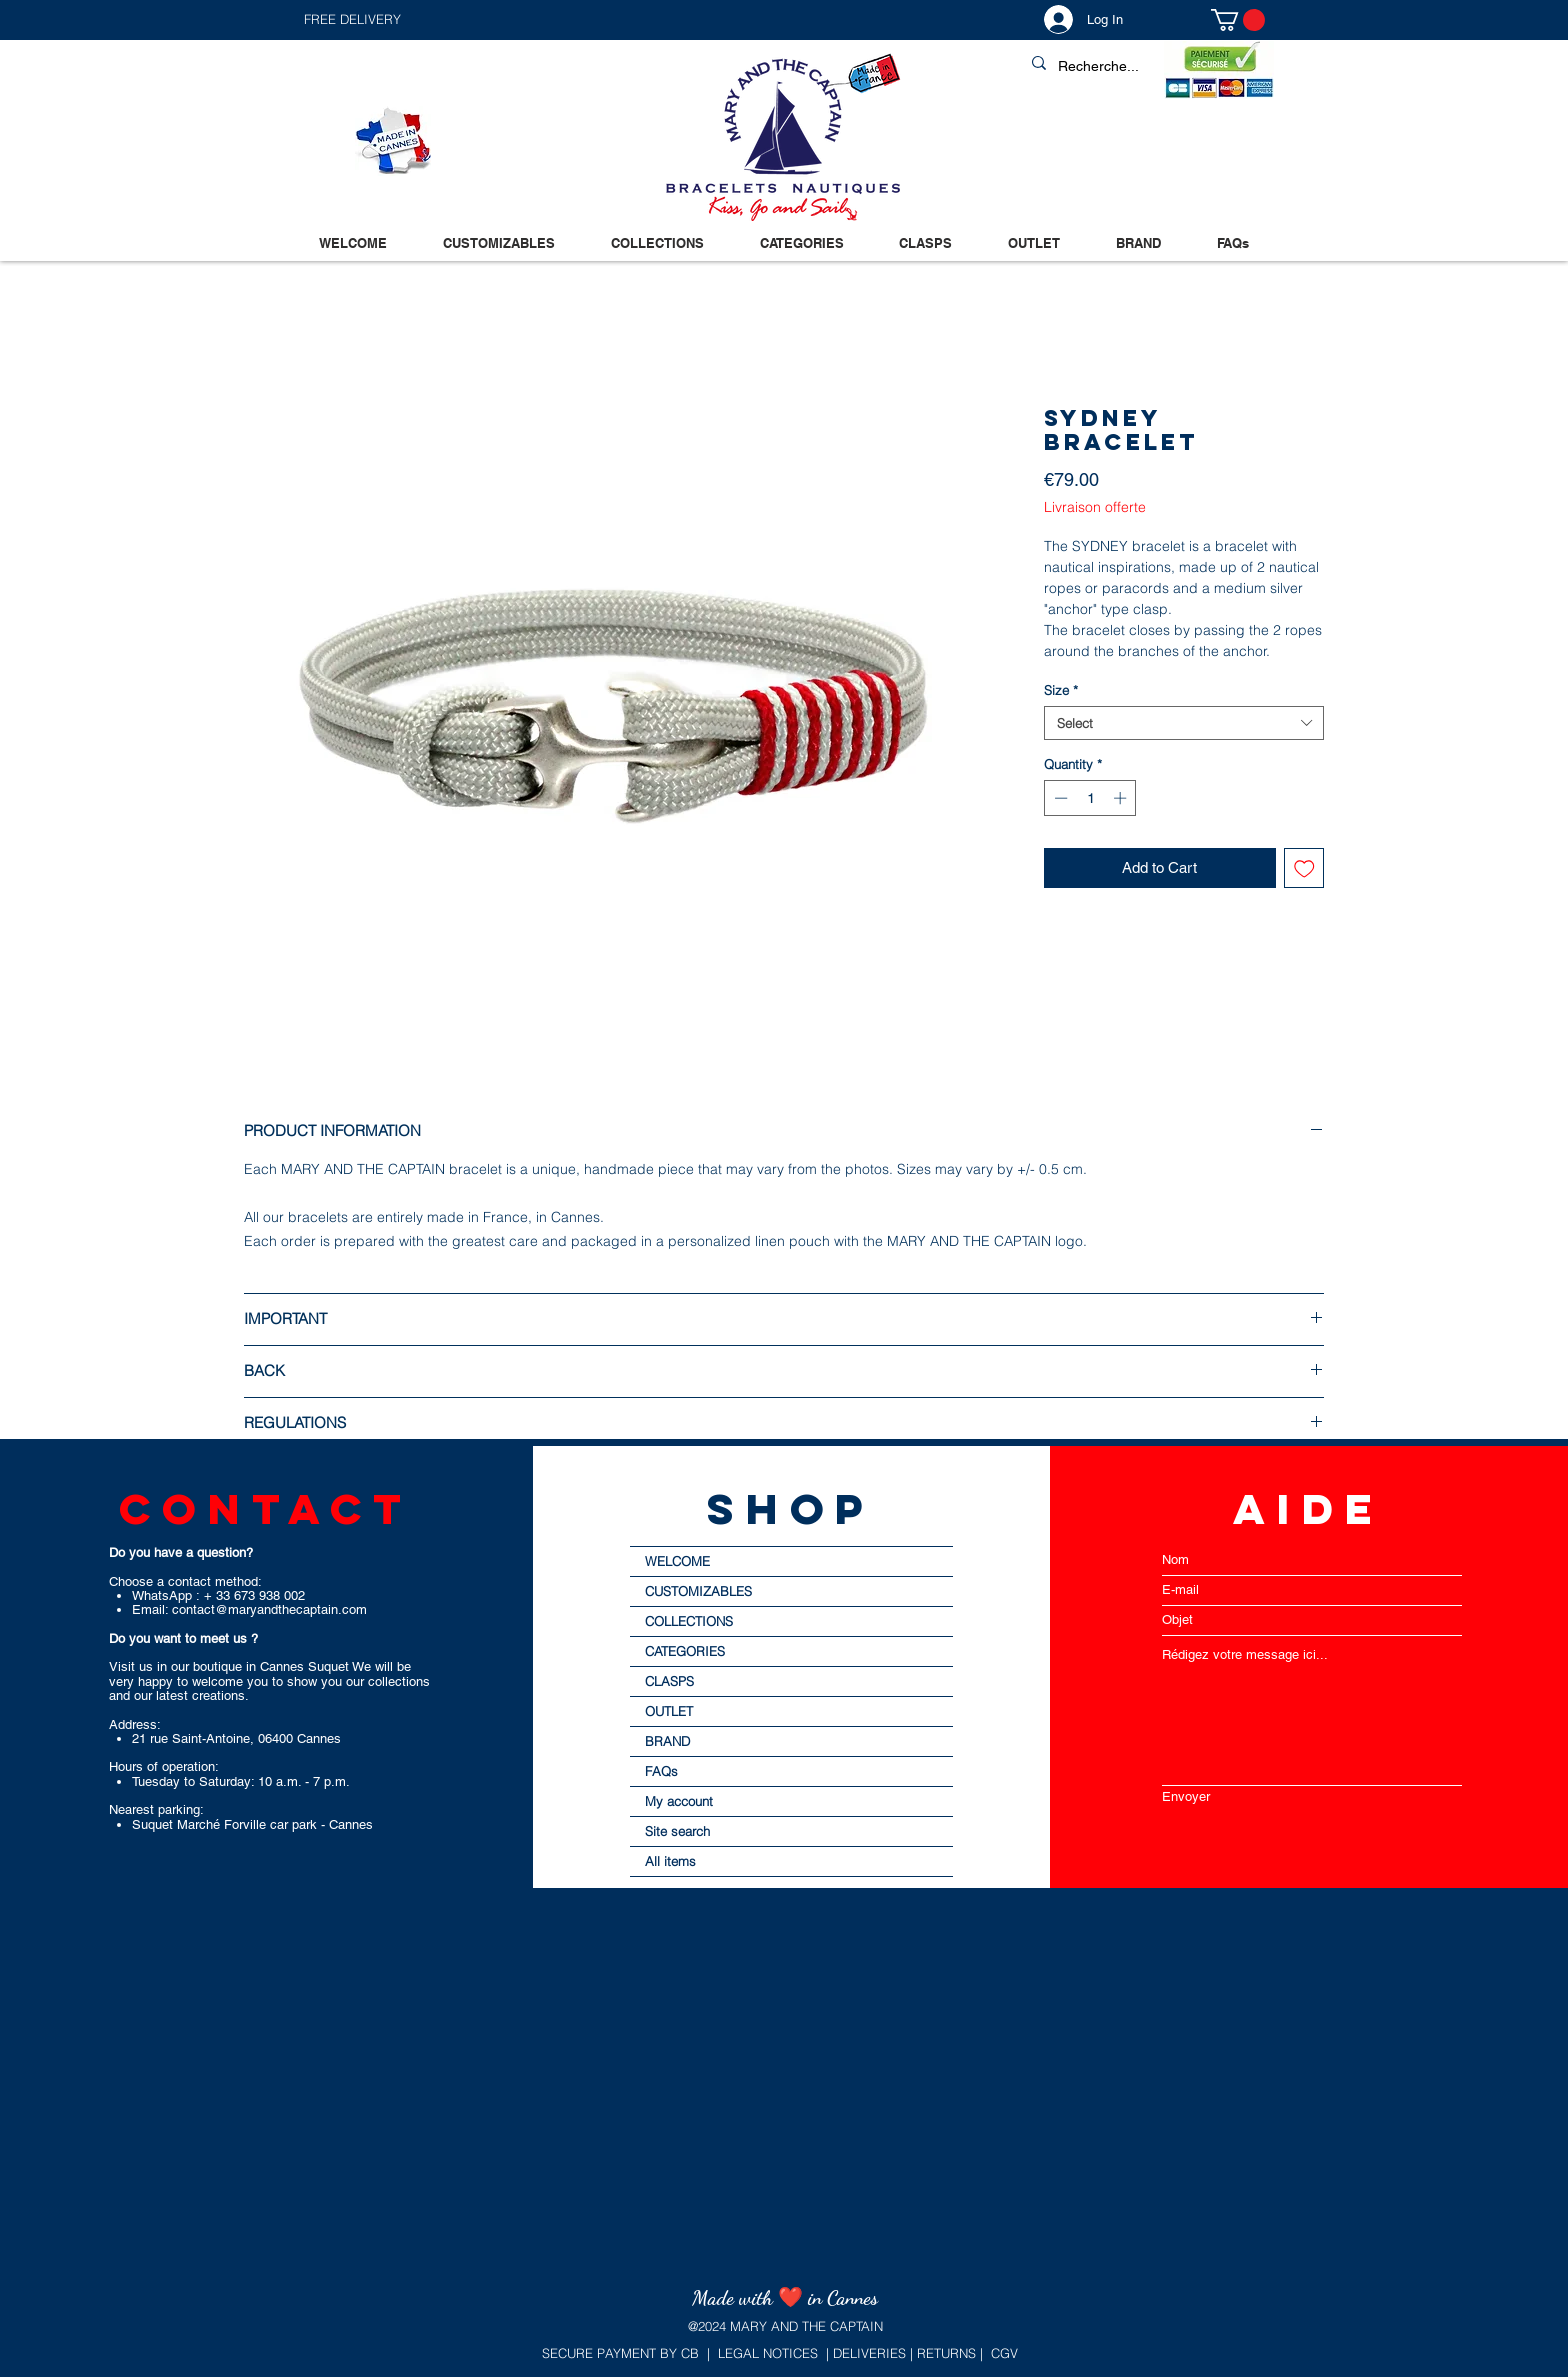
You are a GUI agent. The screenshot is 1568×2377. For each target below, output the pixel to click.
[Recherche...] (1144, 67)
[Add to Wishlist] (1304, 868)
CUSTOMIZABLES (698, 1591)
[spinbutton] (1090, 798)
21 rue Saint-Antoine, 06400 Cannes (236, 1738)
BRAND (667, 1741)
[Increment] (1122, 798)
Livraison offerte (1095, 507)
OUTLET (669, 1711)
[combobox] (1184, 723)
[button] (543, 19)
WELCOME (677, 1561)
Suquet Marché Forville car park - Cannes (252, 1824)
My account (679, 1801)
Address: (135, 1724)
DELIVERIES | (871, 2353)
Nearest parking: (156, 1809)
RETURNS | (948, 2353)
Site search (677, 1831)
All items (670, 1861)
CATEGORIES (685, 1651)
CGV (1004, 2353)
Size (1061, 690)
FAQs (661, 1771)
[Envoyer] (1312, 1796)
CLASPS (669, 1681)
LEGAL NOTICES (768, 2353)
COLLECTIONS (689, 1621)
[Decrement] (1059, 798)
